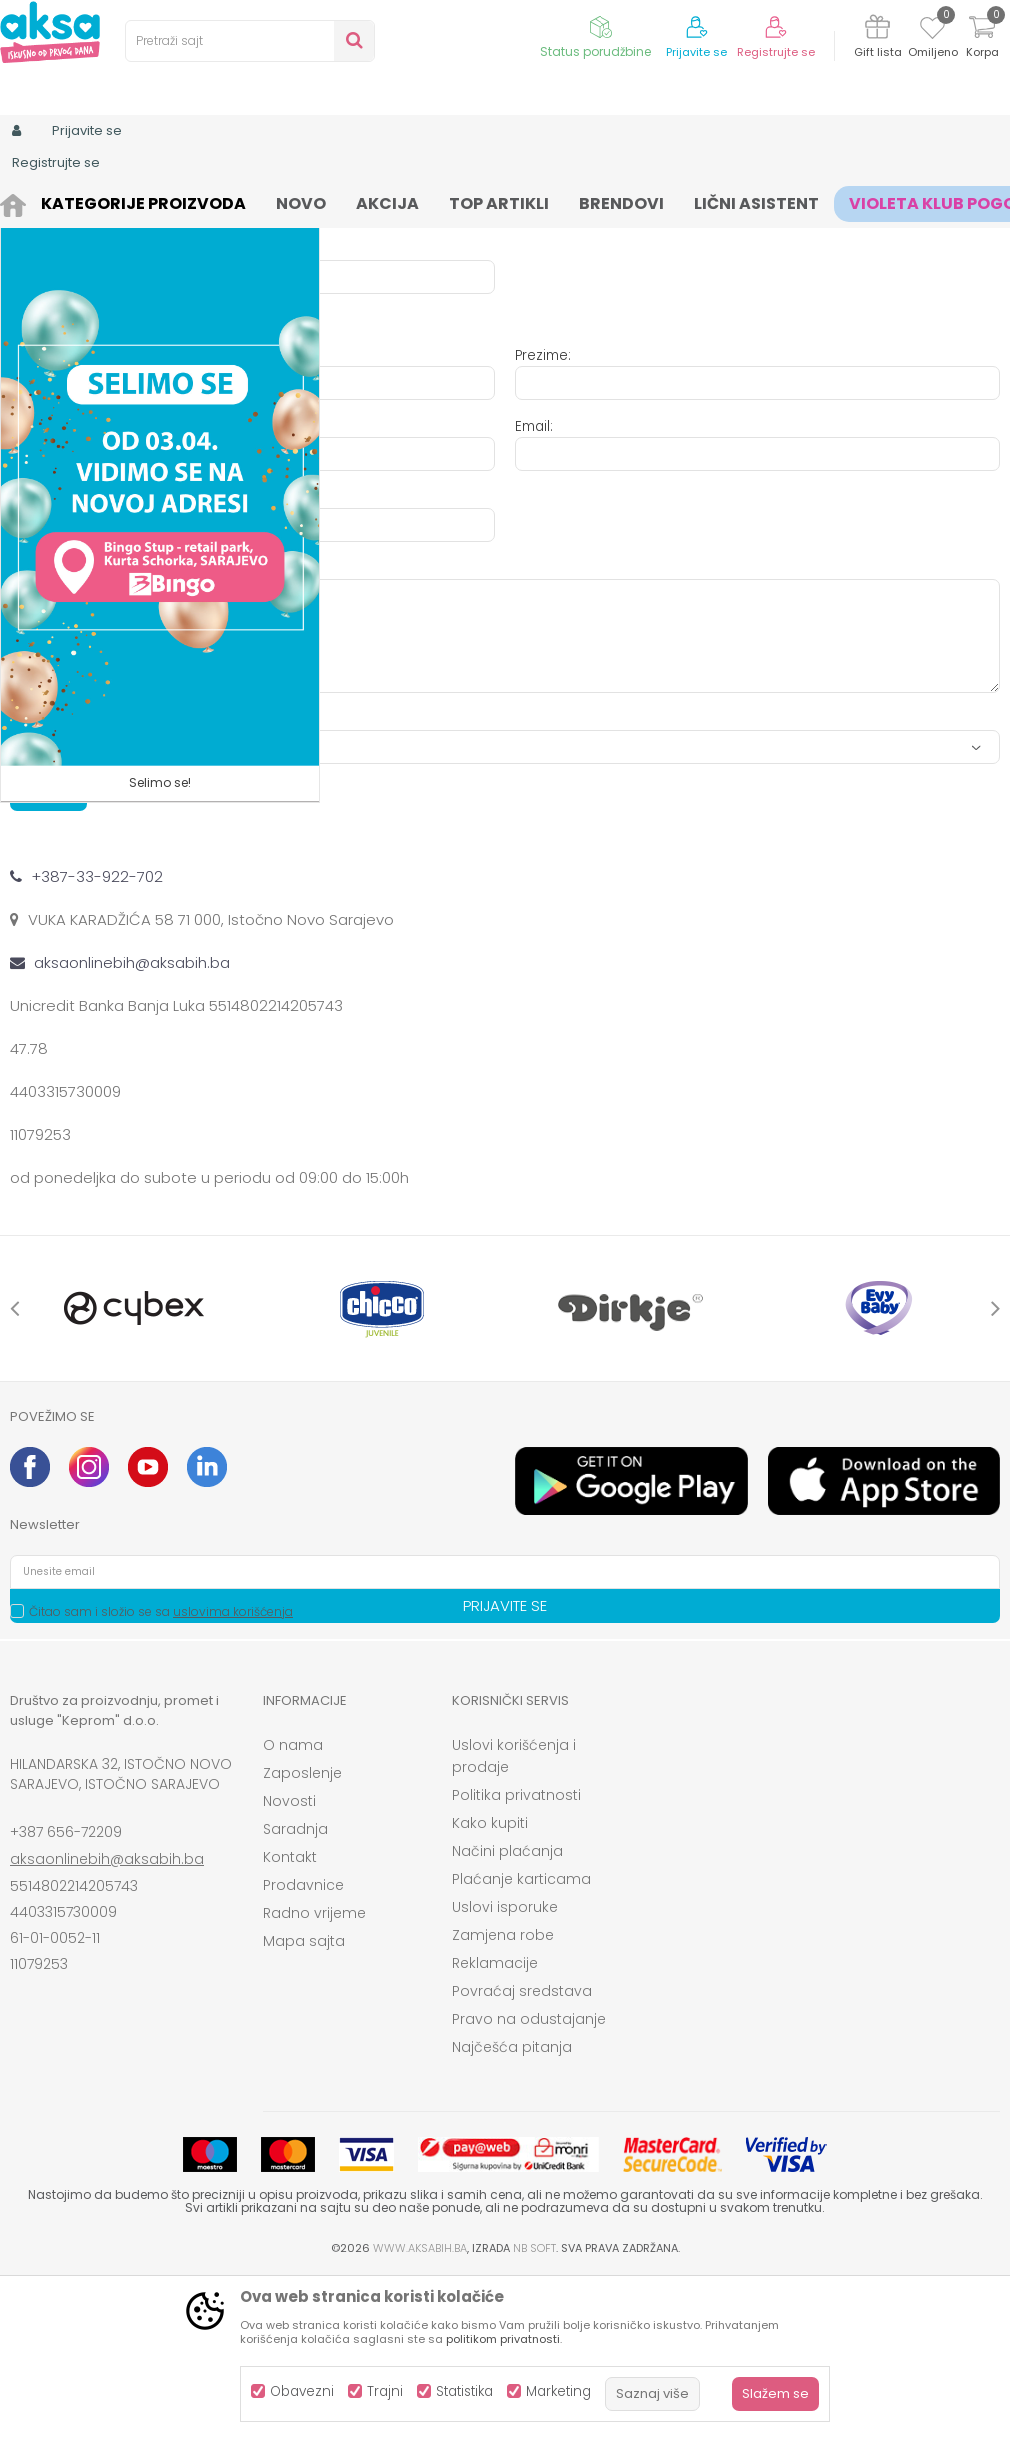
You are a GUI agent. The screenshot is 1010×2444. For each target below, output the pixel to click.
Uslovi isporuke (505, 2072)
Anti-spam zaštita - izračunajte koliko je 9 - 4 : (163, 884)
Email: (534, 591)
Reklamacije (495, 2128)
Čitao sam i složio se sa (161, 1776)
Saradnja (295, 1994)
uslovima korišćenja (233, 1776)
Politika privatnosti (516, 1960)
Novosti (289, 1966)
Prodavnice (303, 2050)
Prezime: (543, 520)
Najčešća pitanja (512, 2212)
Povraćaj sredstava (522, 2156)
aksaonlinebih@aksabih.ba (107, 2024)
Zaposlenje (302, 1938)
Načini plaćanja (507, 2016)
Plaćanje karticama (521, 2044)
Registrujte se (776, 52)
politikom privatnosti (503, 2339)
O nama (293, 1910)
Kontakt (290, 2022)
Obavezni (302, 2391)
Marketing (558, 2391)
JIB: (525, 343)
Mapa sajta (304, 2106)
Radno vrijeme (314, 2078)
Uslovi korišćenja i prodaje (514, 1921)
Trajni (385, 2391)
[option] (134, 1473)
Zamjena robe (503, 2100)
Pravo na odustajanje (529, 2184)
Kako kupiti (490, 1988)
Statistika (464, 2391)
